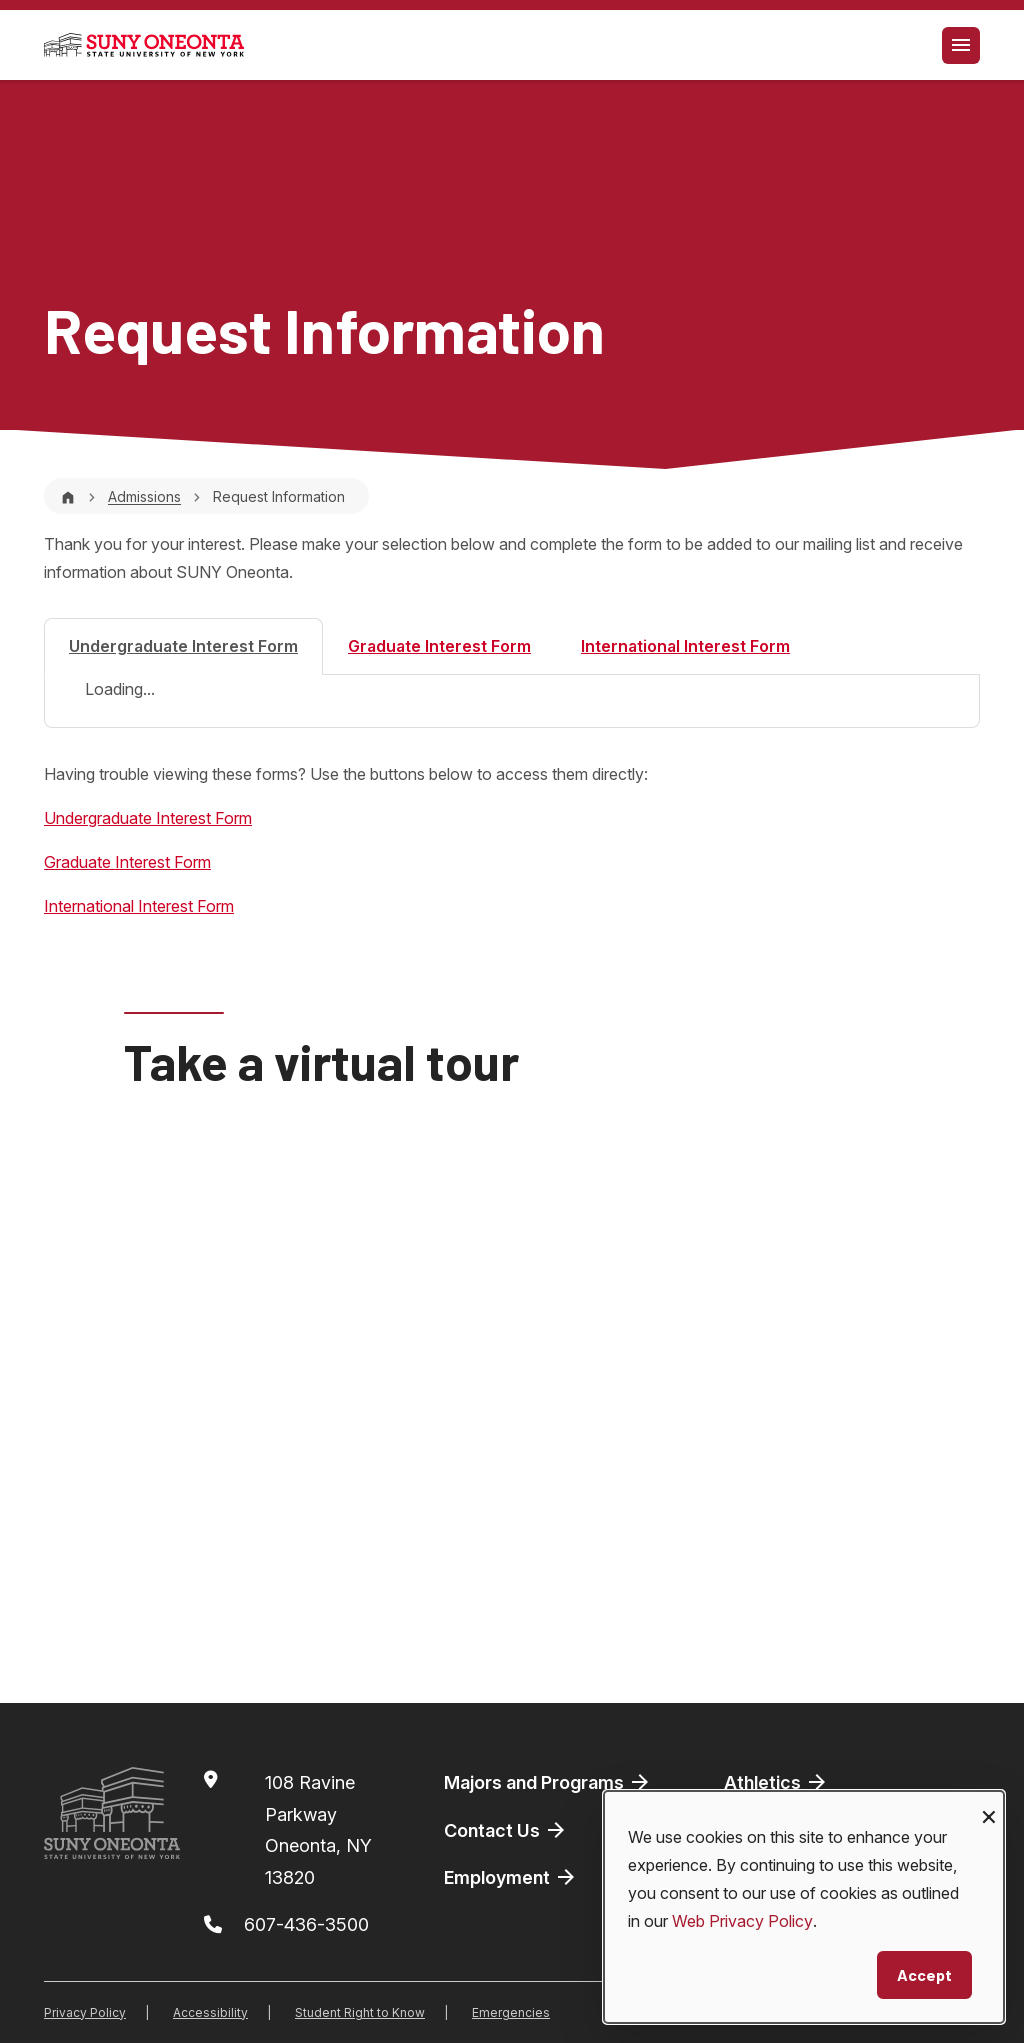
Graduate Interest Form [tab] (439, 646)
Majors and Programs (548, 1782)
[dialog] (804, 1907)
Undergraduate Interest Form (148, 818)
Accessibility (210, 2012)
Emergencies (511, 2012)
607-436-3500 (306, 1924)
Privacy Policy (85, 2012)
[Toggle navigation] (961, 45)
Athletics (776, 1782)
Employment (511, 1877)
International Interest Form (139, 906)
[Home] (68, 496)
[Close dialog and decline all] (989, 1803)
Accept (924, 1974)
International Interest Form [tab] (685, 646)
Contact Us (506, 1830)
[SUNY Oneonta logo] (144, 45)
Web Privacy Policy (742, 1921)
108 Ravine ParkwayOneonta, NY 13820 (318, 1830)
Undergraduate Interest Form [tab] (183, 646)
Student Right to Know (360, 2012)
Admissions (144, 496)
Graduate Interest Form (127, 862)
